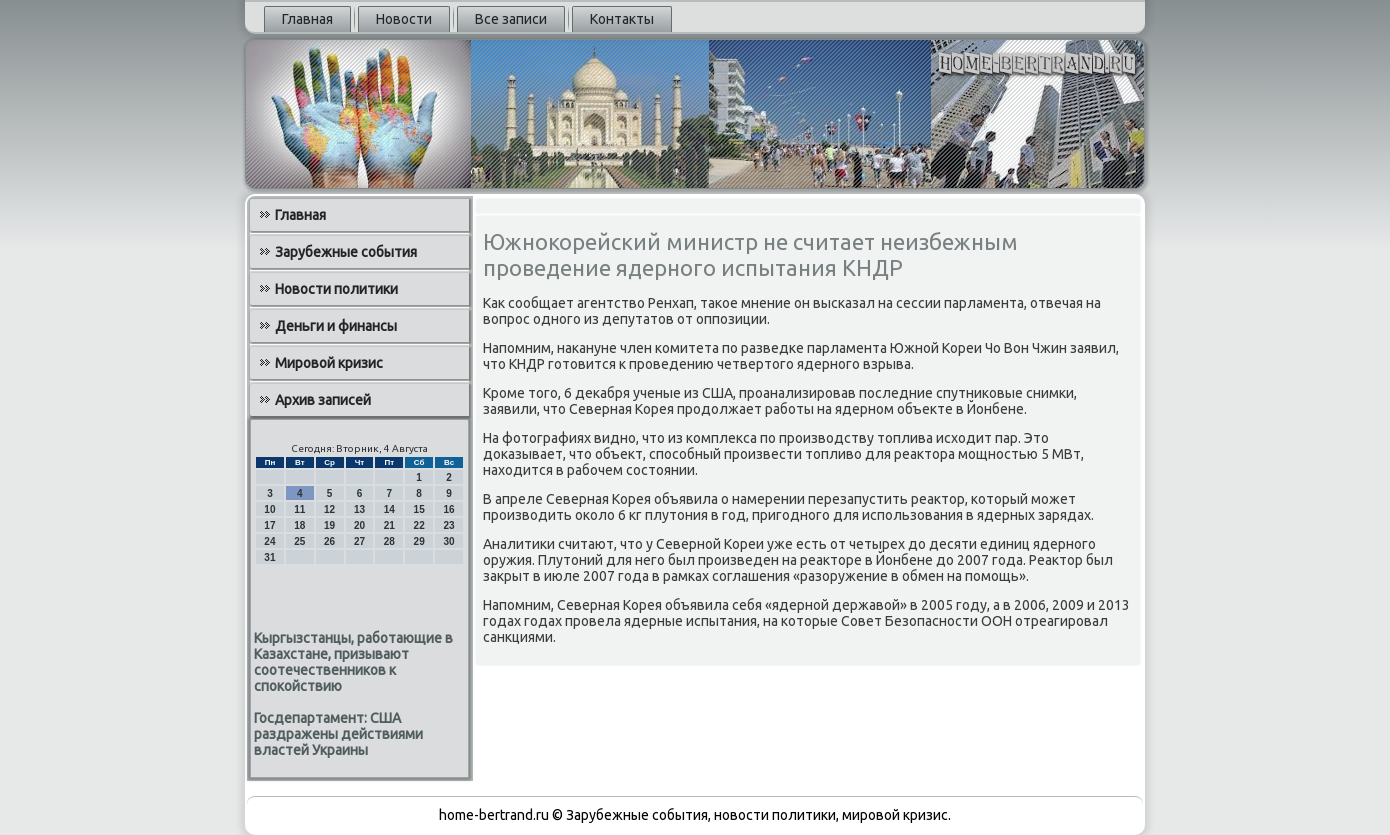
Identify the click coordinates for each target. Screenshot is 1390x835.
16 (448, 509)
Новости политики (336, 289)
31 (269, 557)
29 (419, 541)
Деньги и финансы (336, 326)
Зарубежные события (346, 252)
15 (419, 509)
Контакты (622, 19)
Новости (404, 19)
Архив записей (323, 400)
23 (448, 525)
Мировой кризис (329, 363)
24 (269, 541)
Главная (307, 19)
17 (269, 525)
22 (419, 525)
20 (359, 525)
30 (448, 541)
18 (299, 525)
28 (389, 541)
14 (389, 509)
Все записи (511, 19)
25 (299, 541)
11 (299, 509)
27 (359, 541)
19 (329, 525)
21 (389, 525)
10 (269, 509)
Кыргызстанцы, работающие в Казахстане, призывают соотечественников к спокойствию (353, 662)
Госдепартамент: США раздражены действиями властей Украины (338, 734)
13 (359, 509)
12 (329, 509)
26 (329, 541)
